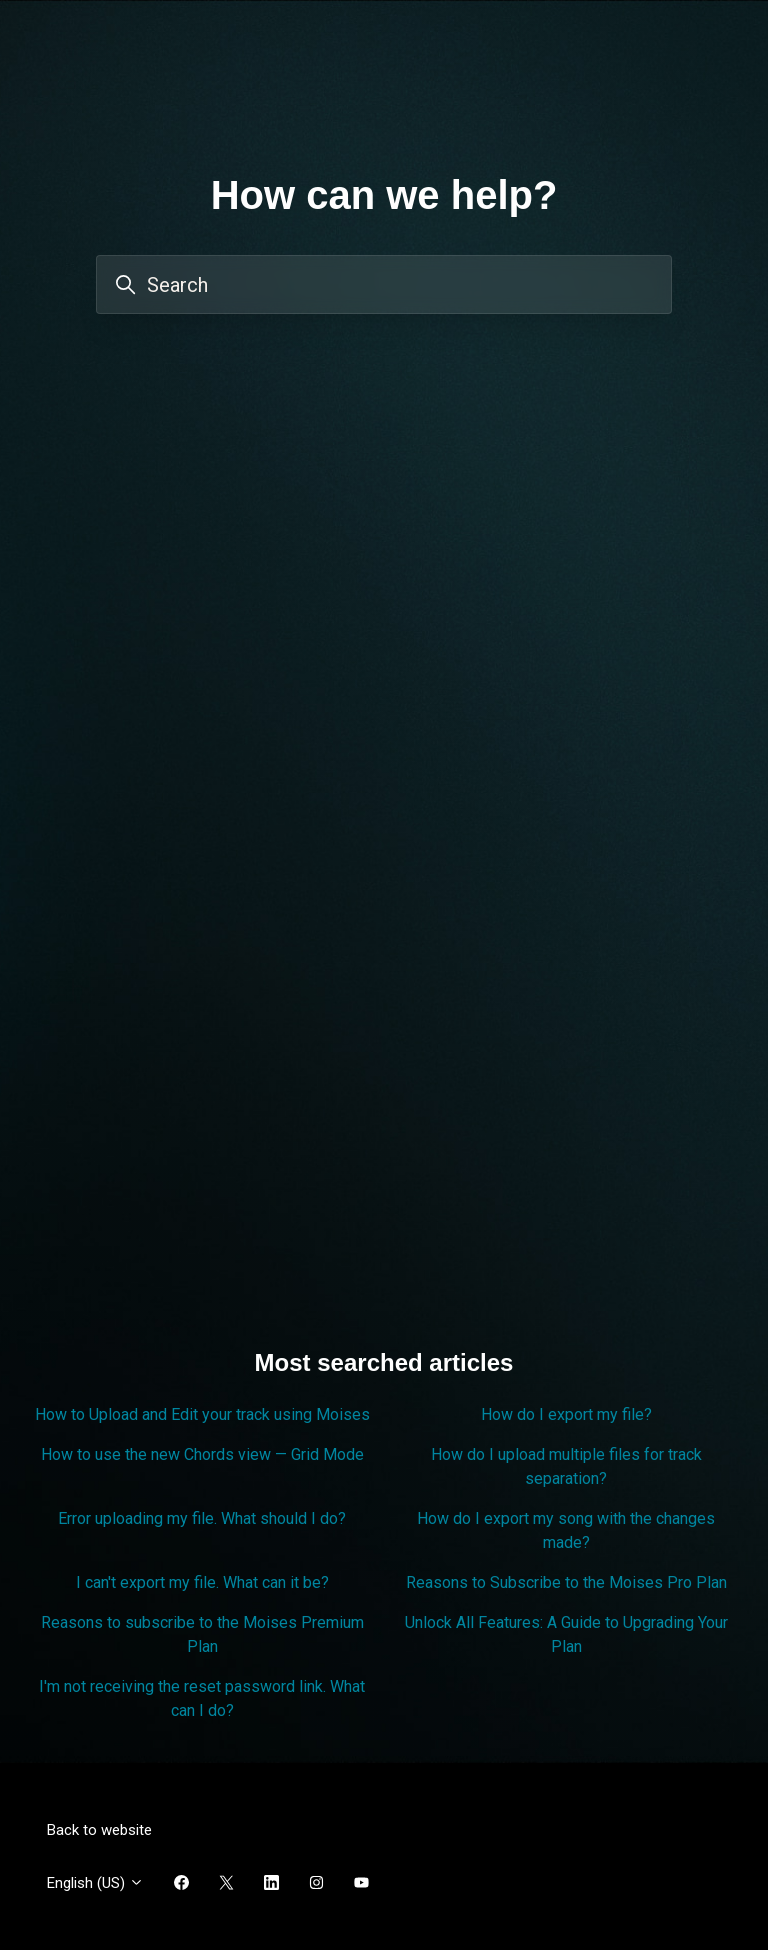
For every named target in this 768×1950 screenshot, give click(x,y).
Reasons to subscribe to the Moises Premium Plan (202, 1634)
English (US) (95, 1883)
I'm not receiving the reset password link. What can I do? (202, 1698)
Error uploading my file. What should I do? (202, 1518)
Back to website (99, 1830)
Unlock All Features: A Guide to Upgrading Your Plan (566, 1634)
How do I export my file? (566, 1414)
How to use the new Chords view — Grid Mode (202, 1454)
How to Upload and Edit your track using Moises (202, 1414)
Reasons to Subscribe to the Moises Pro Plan (566, 1582)
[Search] (384, 284)
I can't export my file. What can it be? (202, 1582)
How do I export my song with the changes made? (566, 1530)
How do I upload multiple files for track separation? (566, 1466)
